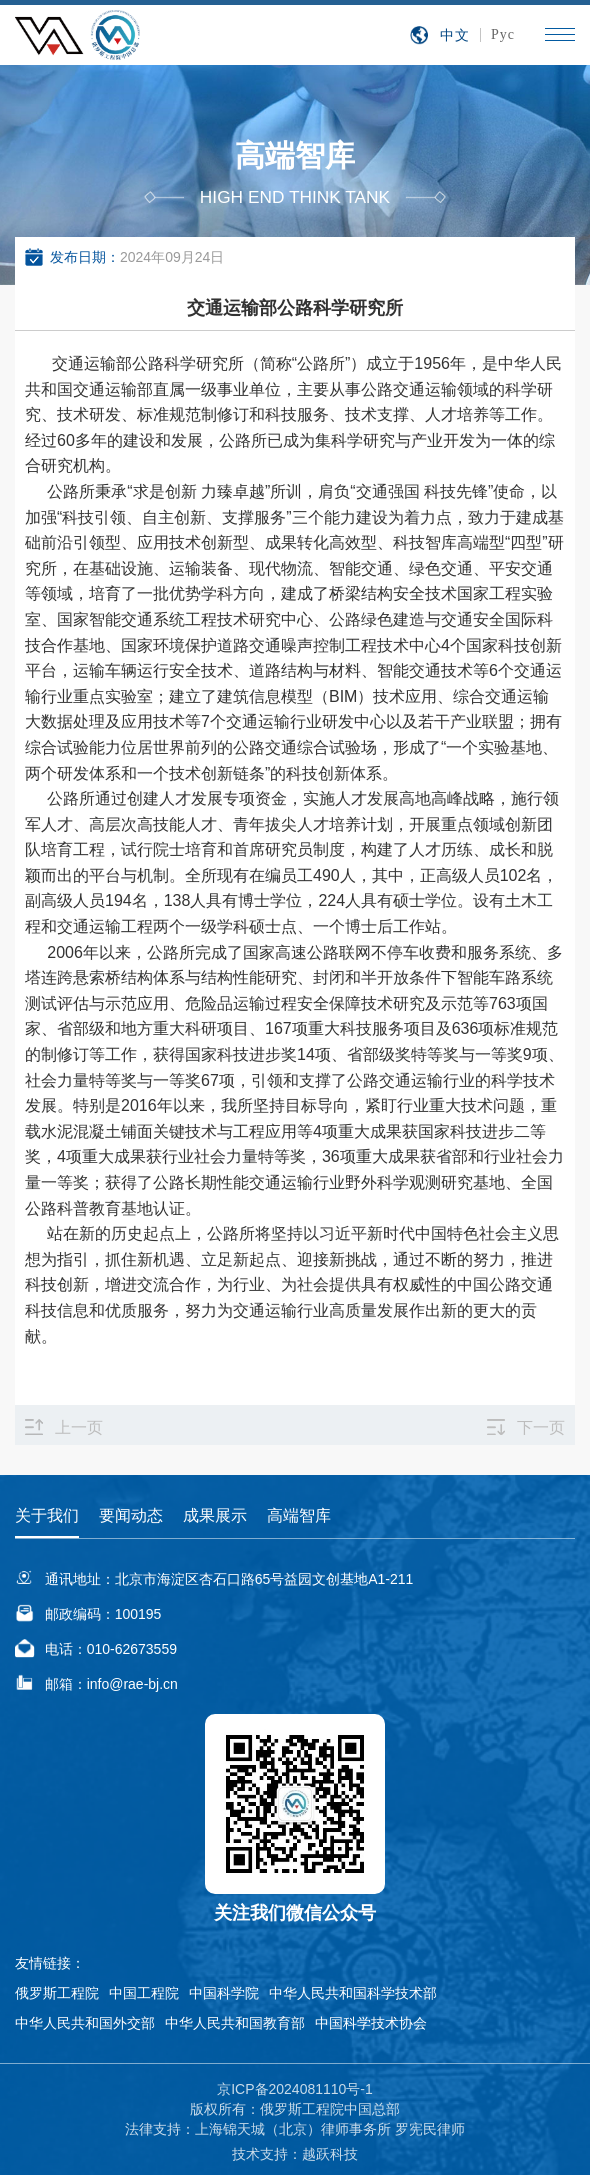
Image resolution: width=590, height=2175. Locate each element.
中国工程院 (144, 1993)
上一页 (79, 1427)
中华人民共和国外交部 (85, 2023)
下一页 (541, 1427)
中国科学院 (224, 1993)
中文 (455, 35)
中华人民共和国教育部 (235, 2023)
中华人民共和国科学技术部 (353, 1993)
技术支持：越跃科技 (295, 2154)
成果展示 (215, 1515)
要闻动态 (131, 1515)
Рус (503, 35)
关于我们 (47, 1515)
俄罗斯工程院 (57, 1993)
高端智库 (299, 1515)
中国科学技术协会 (371, 2023)
